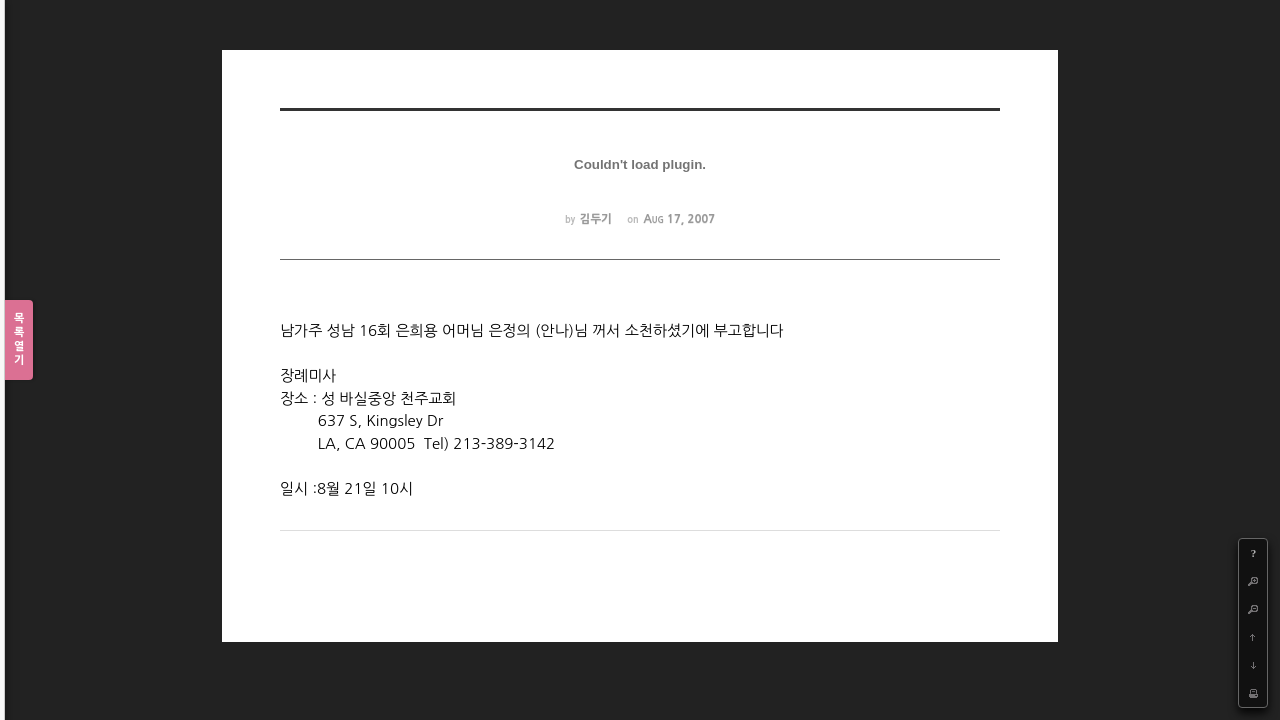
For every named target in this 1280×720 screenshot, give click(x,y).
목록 (19, 340)
